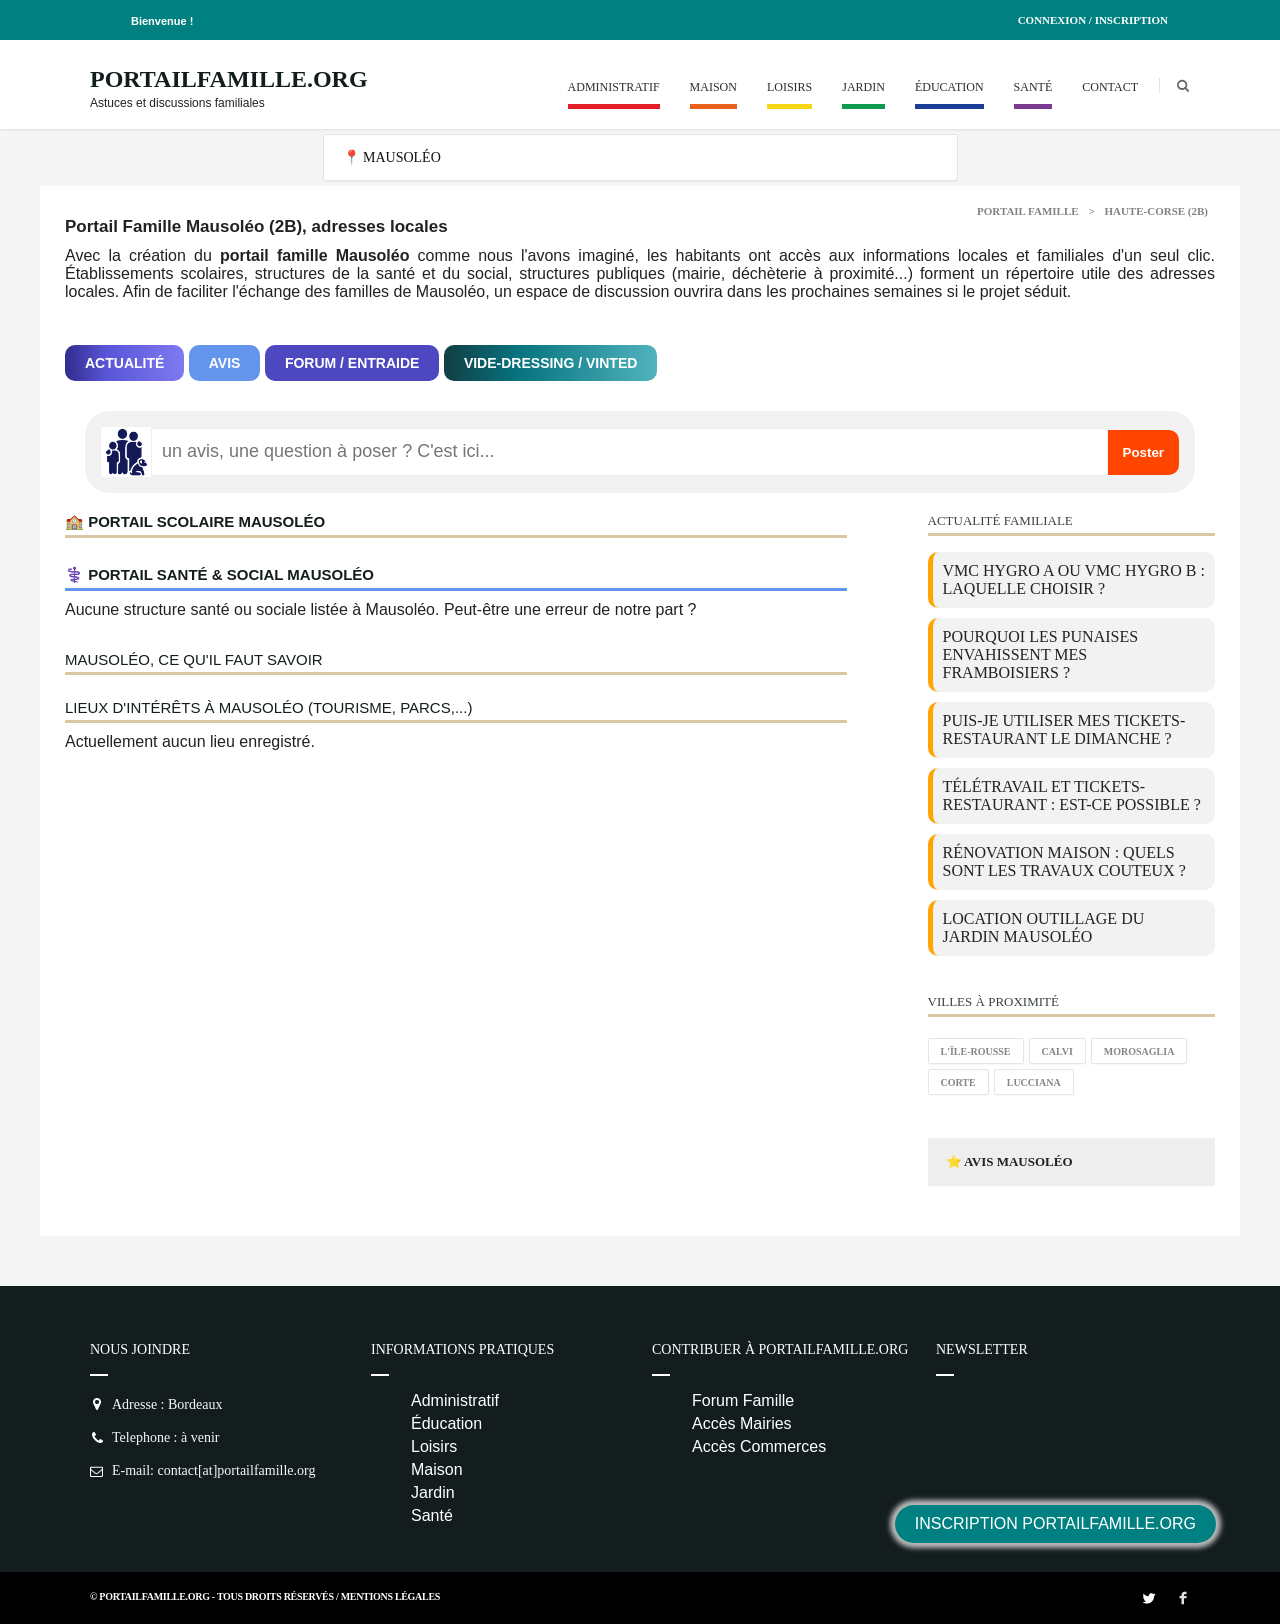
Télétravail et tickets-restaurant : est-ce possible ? (1072, 795)
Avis (225, 363)
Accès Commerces (759, 1446)
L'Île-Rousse (976, 1051)
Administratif (614, 87)
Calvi (1057, 1051)
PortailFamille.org (229, 79)
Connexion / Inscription (1093, 20)
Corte (958, 1082)
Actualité (124, 363)
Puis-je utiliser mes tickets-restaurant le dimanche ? (1064, 729)
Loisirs (789, 87)
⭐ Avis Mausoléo (1009, 1161)
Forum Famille (743, 1400)
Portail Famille (1028, 211)
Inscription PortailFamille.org (1055, 1523)
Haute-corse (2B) (1156, 211)
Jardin (863, 87)
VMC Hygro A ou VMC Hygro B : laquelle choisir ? (1074, 579)
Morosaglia (1139, 1051)
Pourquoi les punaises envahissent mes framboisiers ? (1041, 654)
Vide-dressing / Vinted (550, 363)
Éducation (949, 87)
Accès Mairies (742, 1423)
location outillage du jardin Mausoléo (1044, 927)
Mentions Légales (390, 1596)
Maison (713, 87)
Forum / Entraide (352, 363)
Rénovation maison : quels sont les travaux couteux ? (1064, 861)
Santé (1033, 87)
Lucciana (1034, 1082)
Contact (1110, 87)
